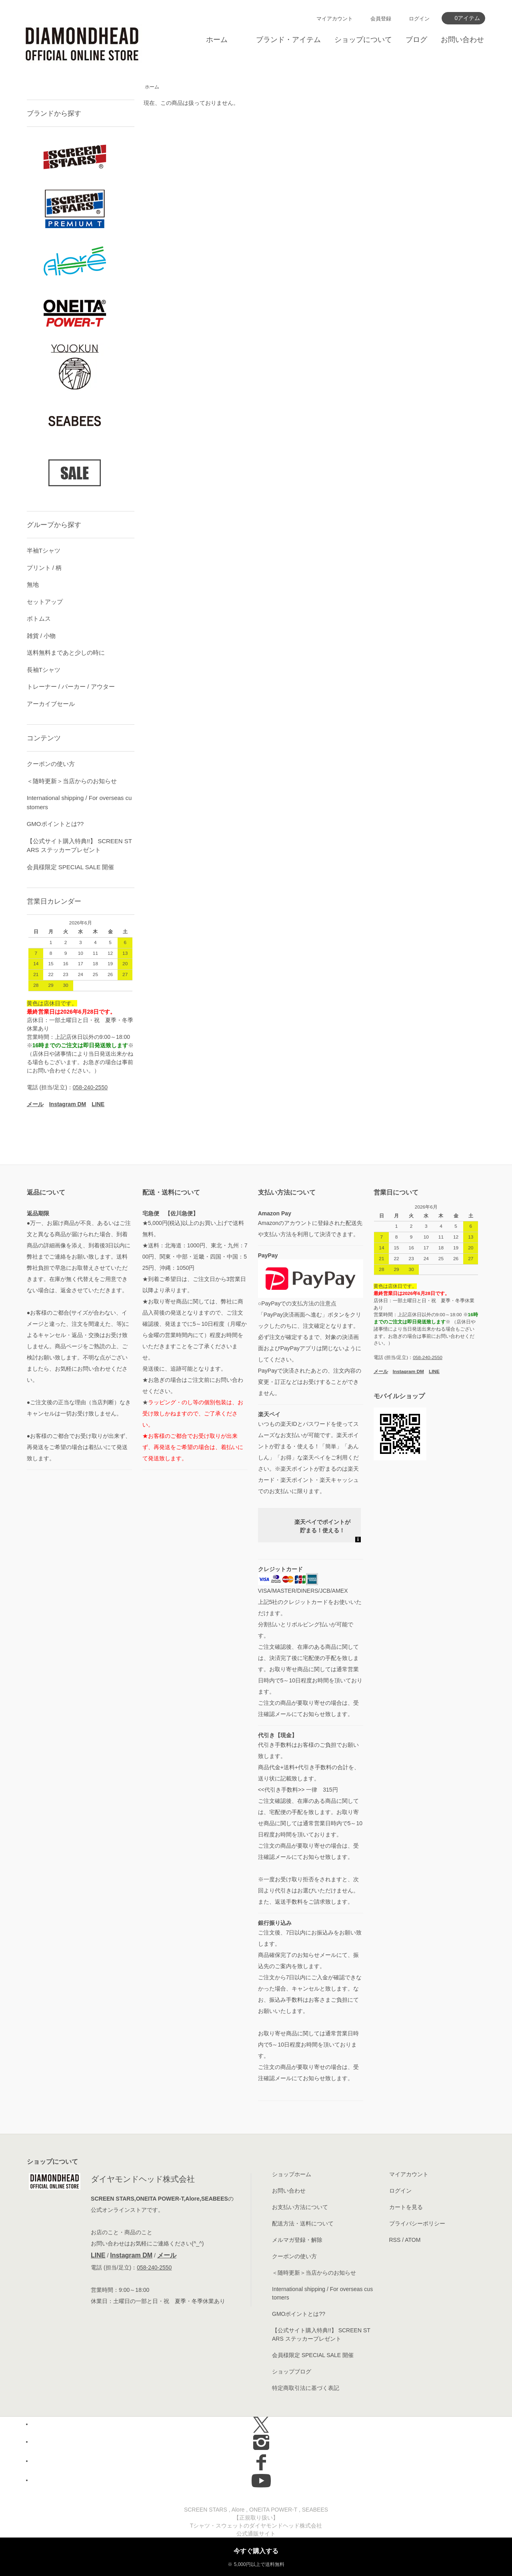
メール (166, 2255)
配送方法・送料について (303, 2223)
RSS (395, 2240)
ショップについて (363, 40)
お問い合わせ (462, 40)
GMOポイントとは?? (55, 823)
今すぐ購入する (256, 2551)
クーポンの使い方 (51, 763)
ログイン (419, 19)
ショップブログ (291, 2371)
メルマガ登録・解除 (297, 2240)
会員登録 (380, 19)
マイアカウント (334, 19)
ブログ (416, 40)
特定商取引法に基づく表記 (305, 2388)
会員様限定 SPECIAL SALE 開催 (70, 867)
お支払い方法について (300, 2207)
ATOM (412, 2240)
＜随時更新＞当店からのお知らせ (72, 781)
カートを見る (406, 2207)
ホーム (217, 40)
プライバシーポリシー (417, 2223)
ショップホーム (291, 2174)
